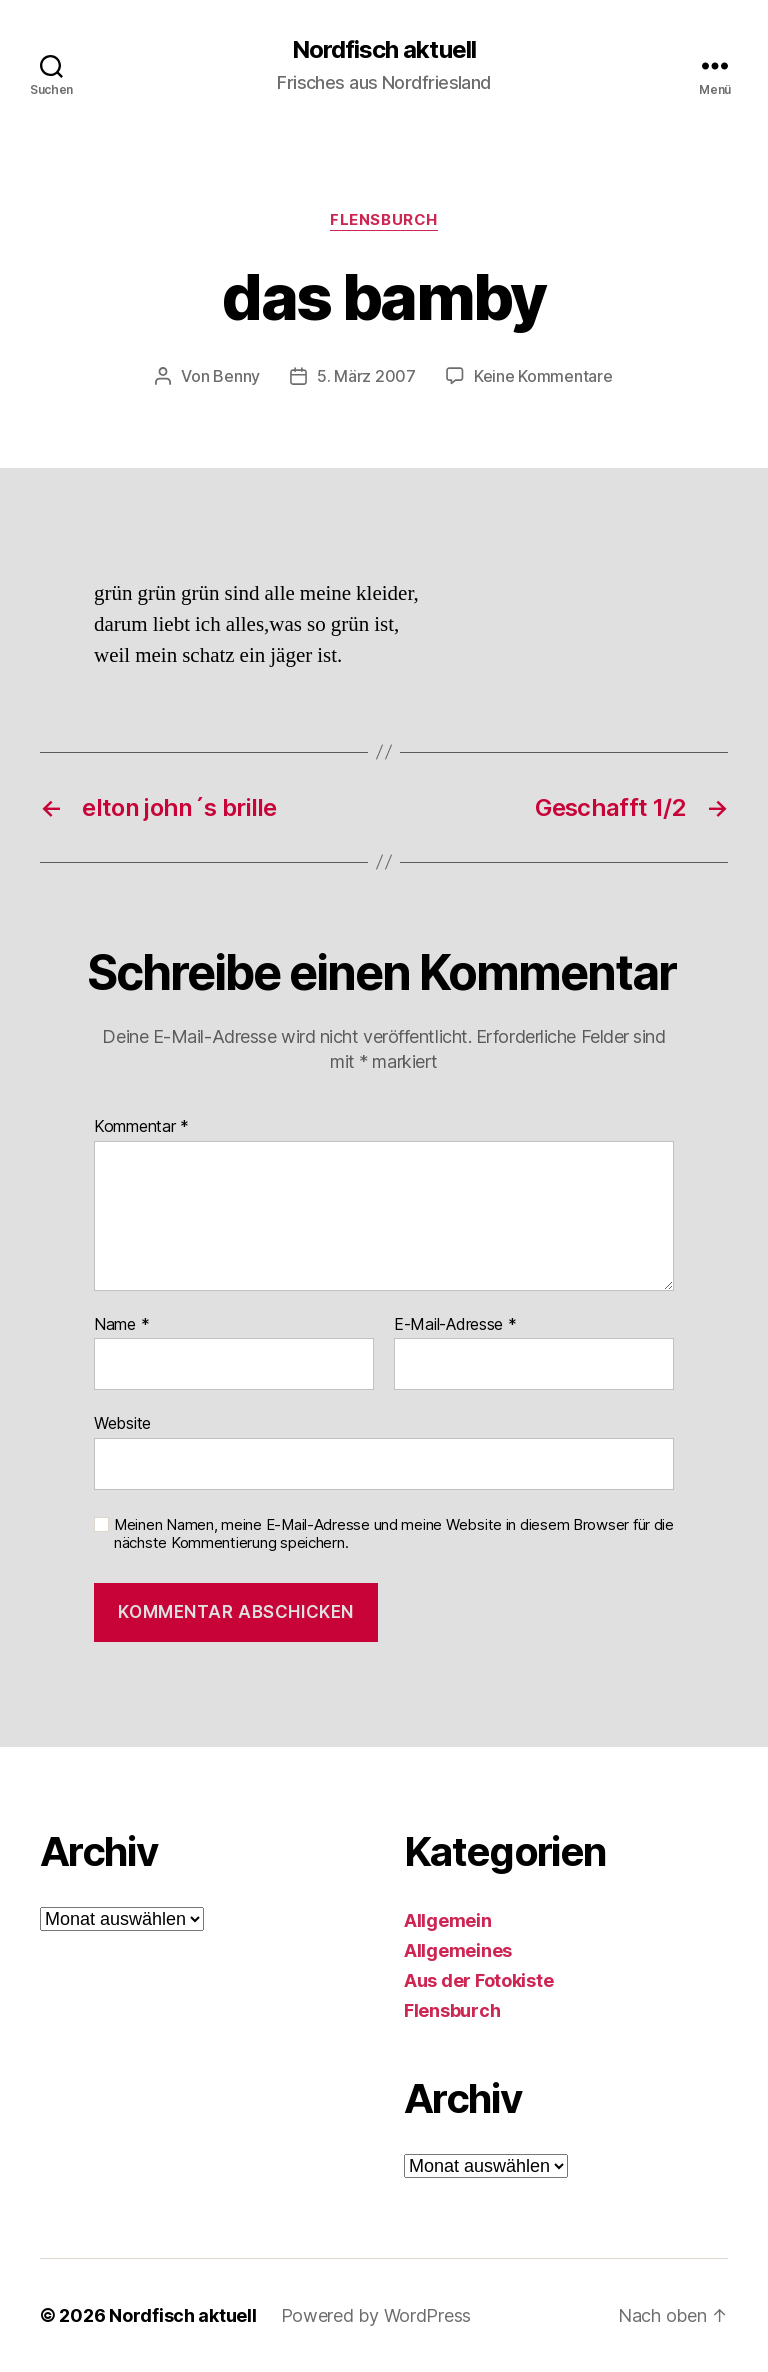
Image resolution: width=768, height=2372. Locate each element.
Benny (236, 376)
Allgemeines (458, 1950)
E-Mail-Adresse (455, 1325)
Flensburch (384, 220)
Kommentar (141, 1127)
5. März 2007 (366, 376)
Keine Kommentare (543, 376)
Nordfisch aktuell (383, 50)
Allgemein (448, 1920)
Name (121, 1325)
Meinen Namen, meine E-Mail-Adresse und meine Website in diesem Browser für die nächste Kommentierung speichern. (394, 1534)
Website (122, 1423)
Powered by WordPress (376, 2315)
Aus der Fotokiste (478, 1980)
